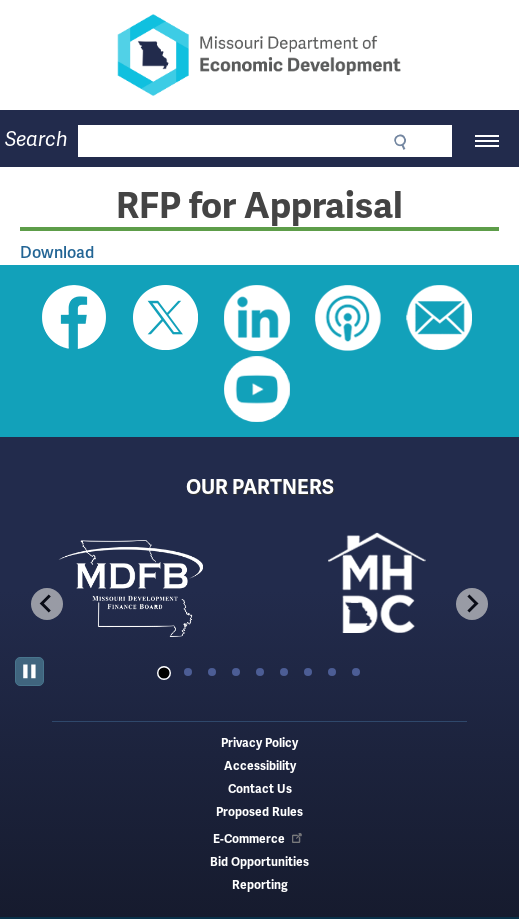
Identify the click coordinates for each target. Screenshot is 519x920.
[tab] (163, 672)
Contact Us (260, 789)
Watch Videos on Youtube (257, 389)
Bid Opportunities (259, 862)
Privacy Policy (259, 743)
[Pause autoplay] (29, 671)
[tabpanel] (137, 587)
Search (36, 139)
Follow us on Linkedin (257, 318)
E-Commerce (259, 839)
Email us (439, 318)
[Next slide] (472, 604)
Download (57, 252)
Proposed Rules (259, 812)
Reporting (260, 885)
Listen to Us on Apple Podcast (348, 318)
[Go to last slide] (47, 604)
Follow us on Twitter (166, 318)
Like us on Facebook (75, 318)
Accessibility (260, 766)
